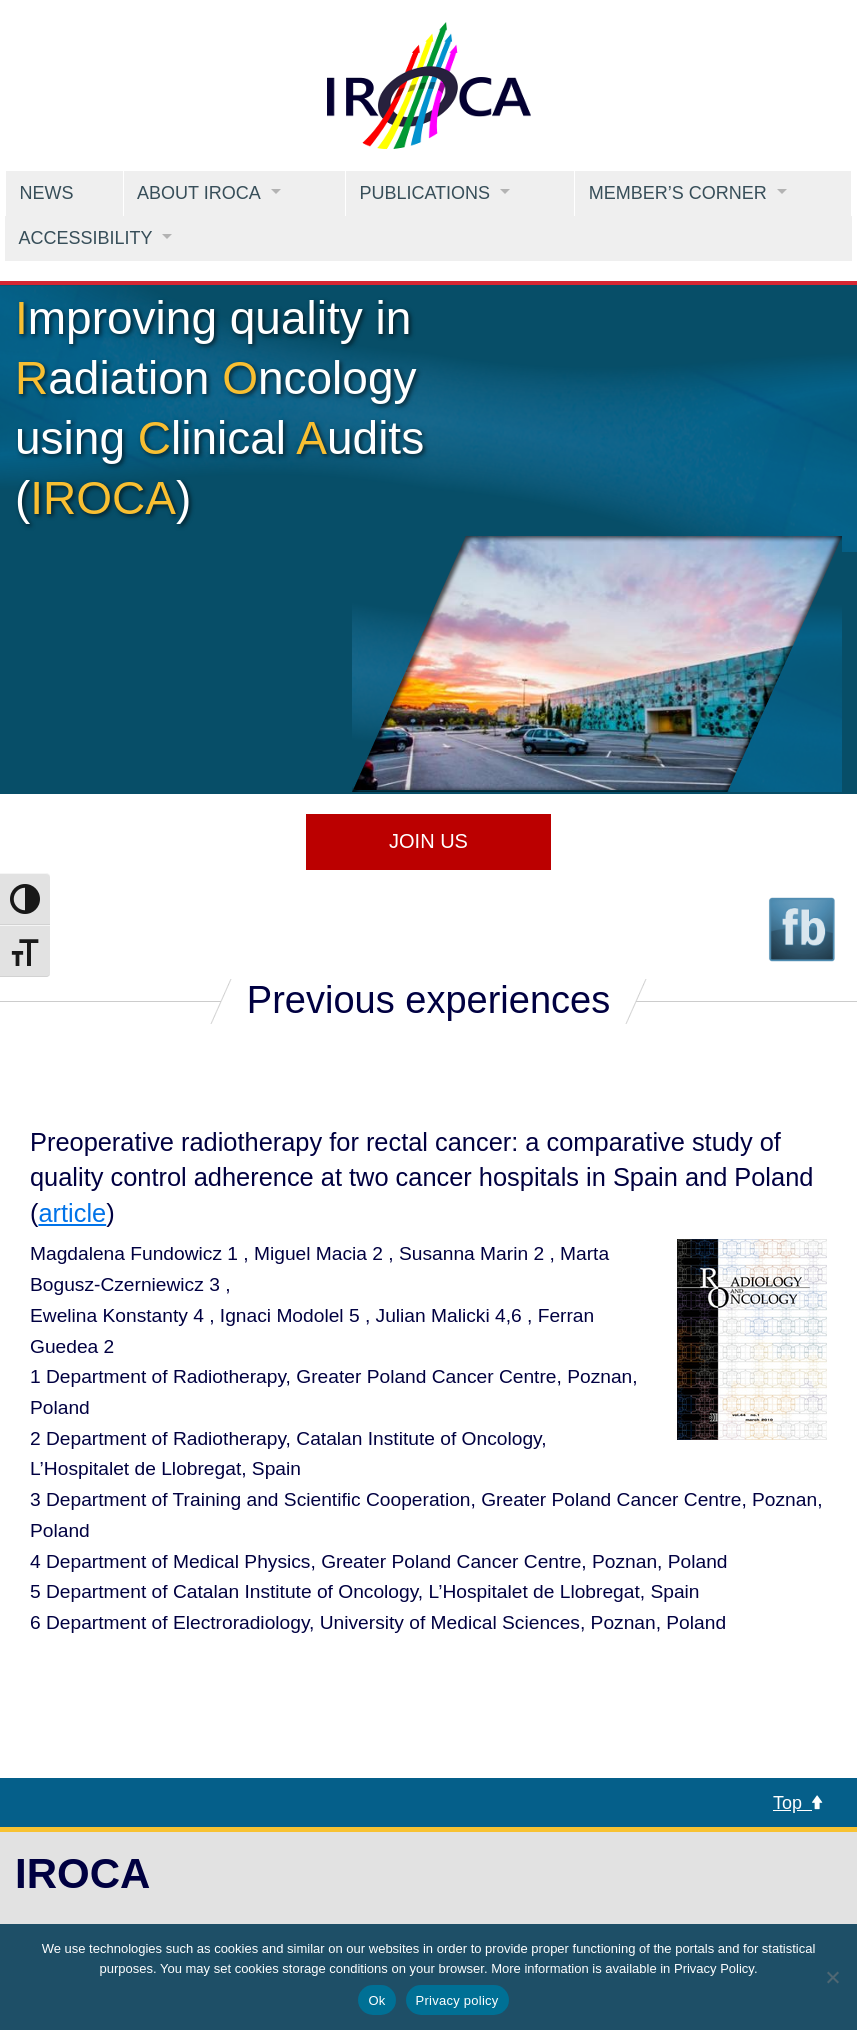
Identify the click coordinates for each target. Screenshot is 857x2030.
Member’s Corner (678, 193)
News (46, 193)
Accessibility (85, 238)
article (72, 1213)
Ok (376, 2000)
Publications (424, 193)
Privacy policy (457, 2000)
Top (797, 1803)
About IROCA (199, 193)
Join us (428, 841)
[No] (832, 1977)
